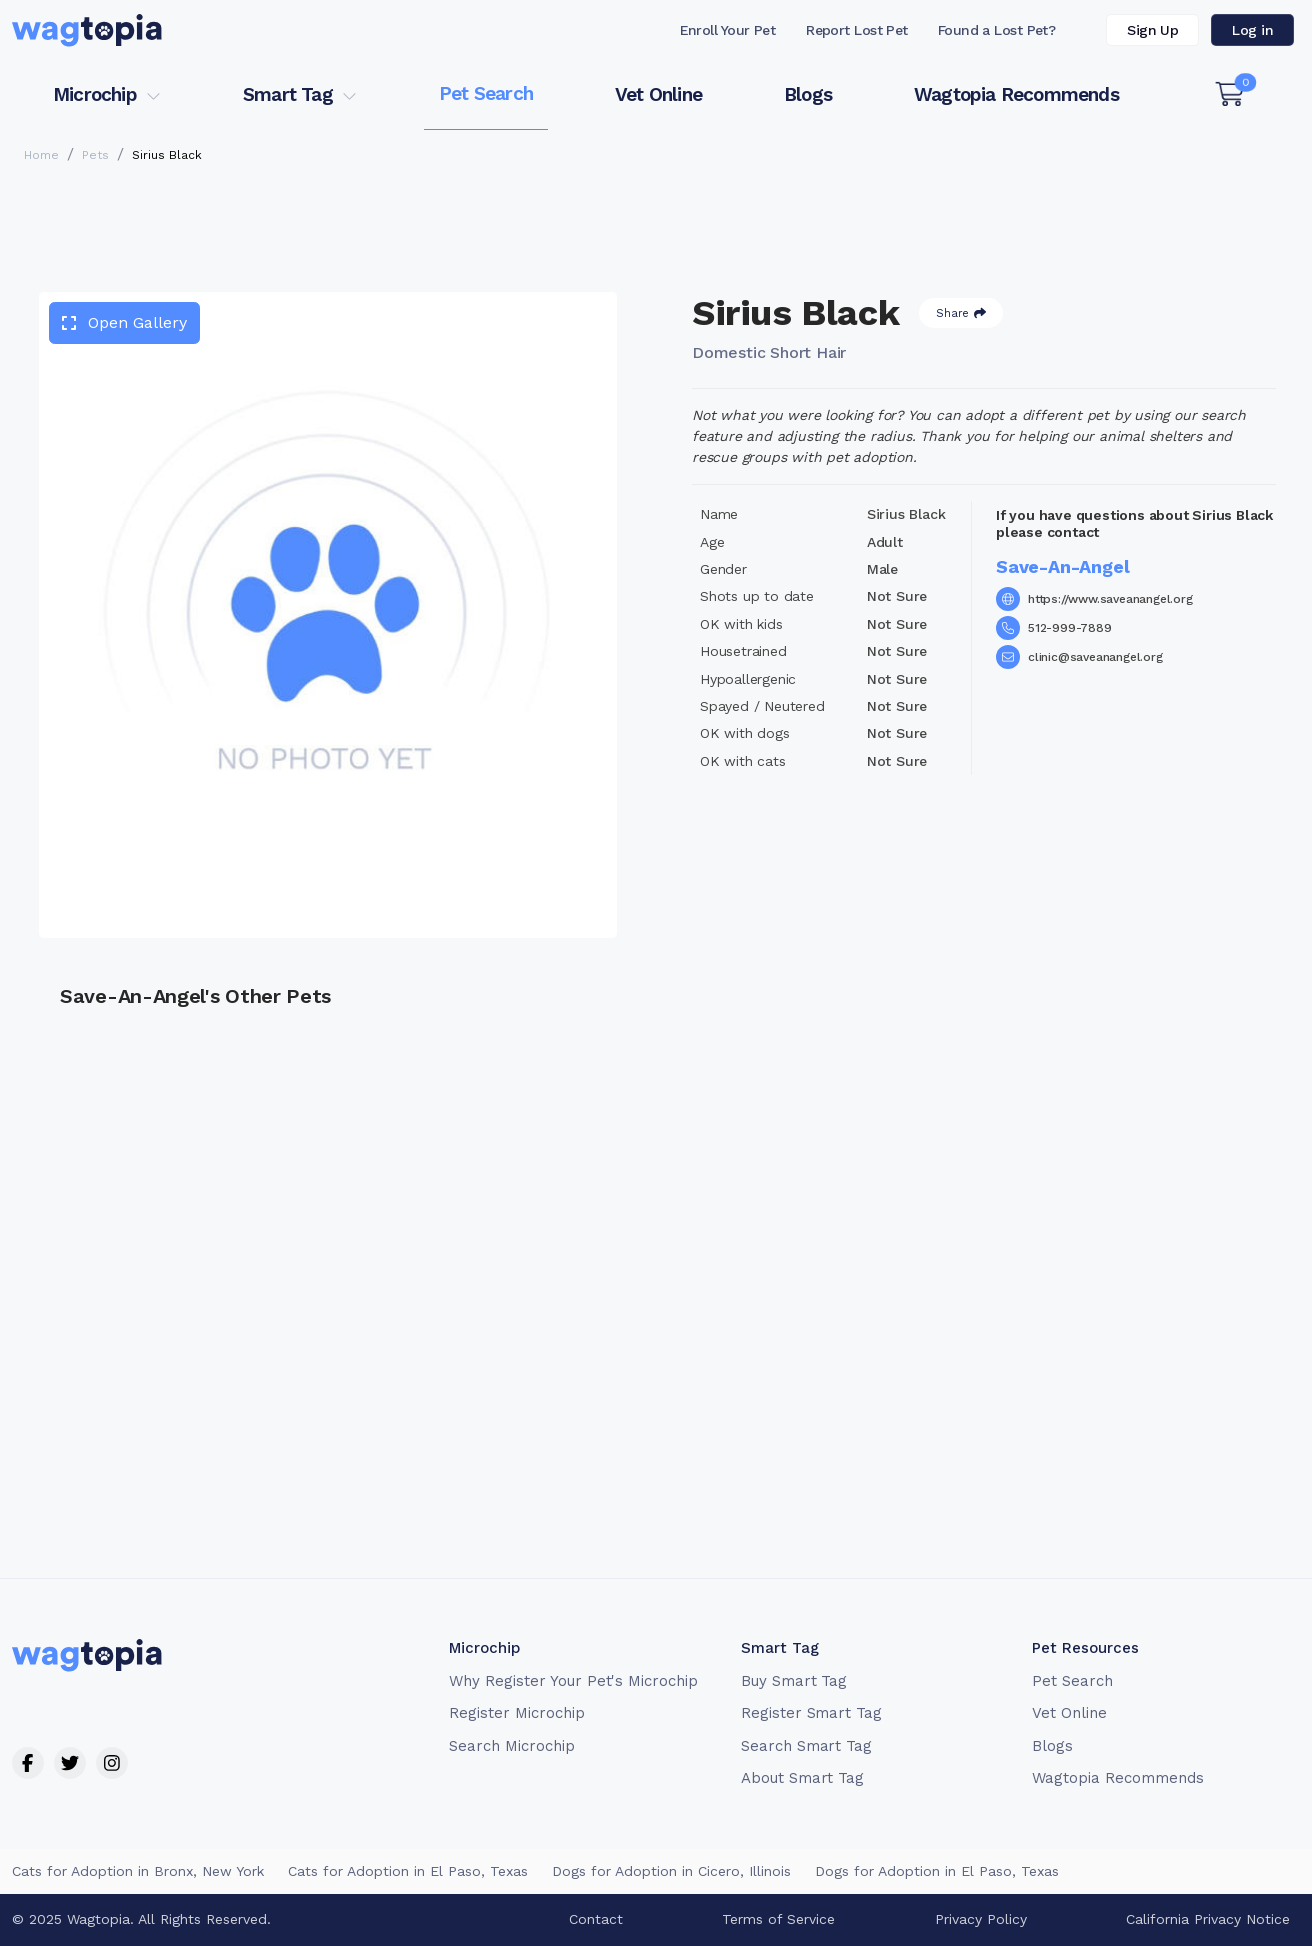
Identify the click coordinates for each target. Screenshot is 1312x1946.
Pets (95, 155)
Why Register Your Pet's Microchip (573, 1681)
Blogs (808, 94)
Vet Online (658, 94)
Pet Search (486, 93)
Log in (1252, 30)
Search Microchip (511, 1746)
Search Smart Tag (806, 1746)
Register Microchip (516, 1713)
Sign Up (1152, 30)
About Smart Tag (802, 1778)
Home (41, 155)
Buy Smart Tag (794, 1681)
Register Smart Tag (811, 1713)
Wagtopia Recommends (1016, 94)
